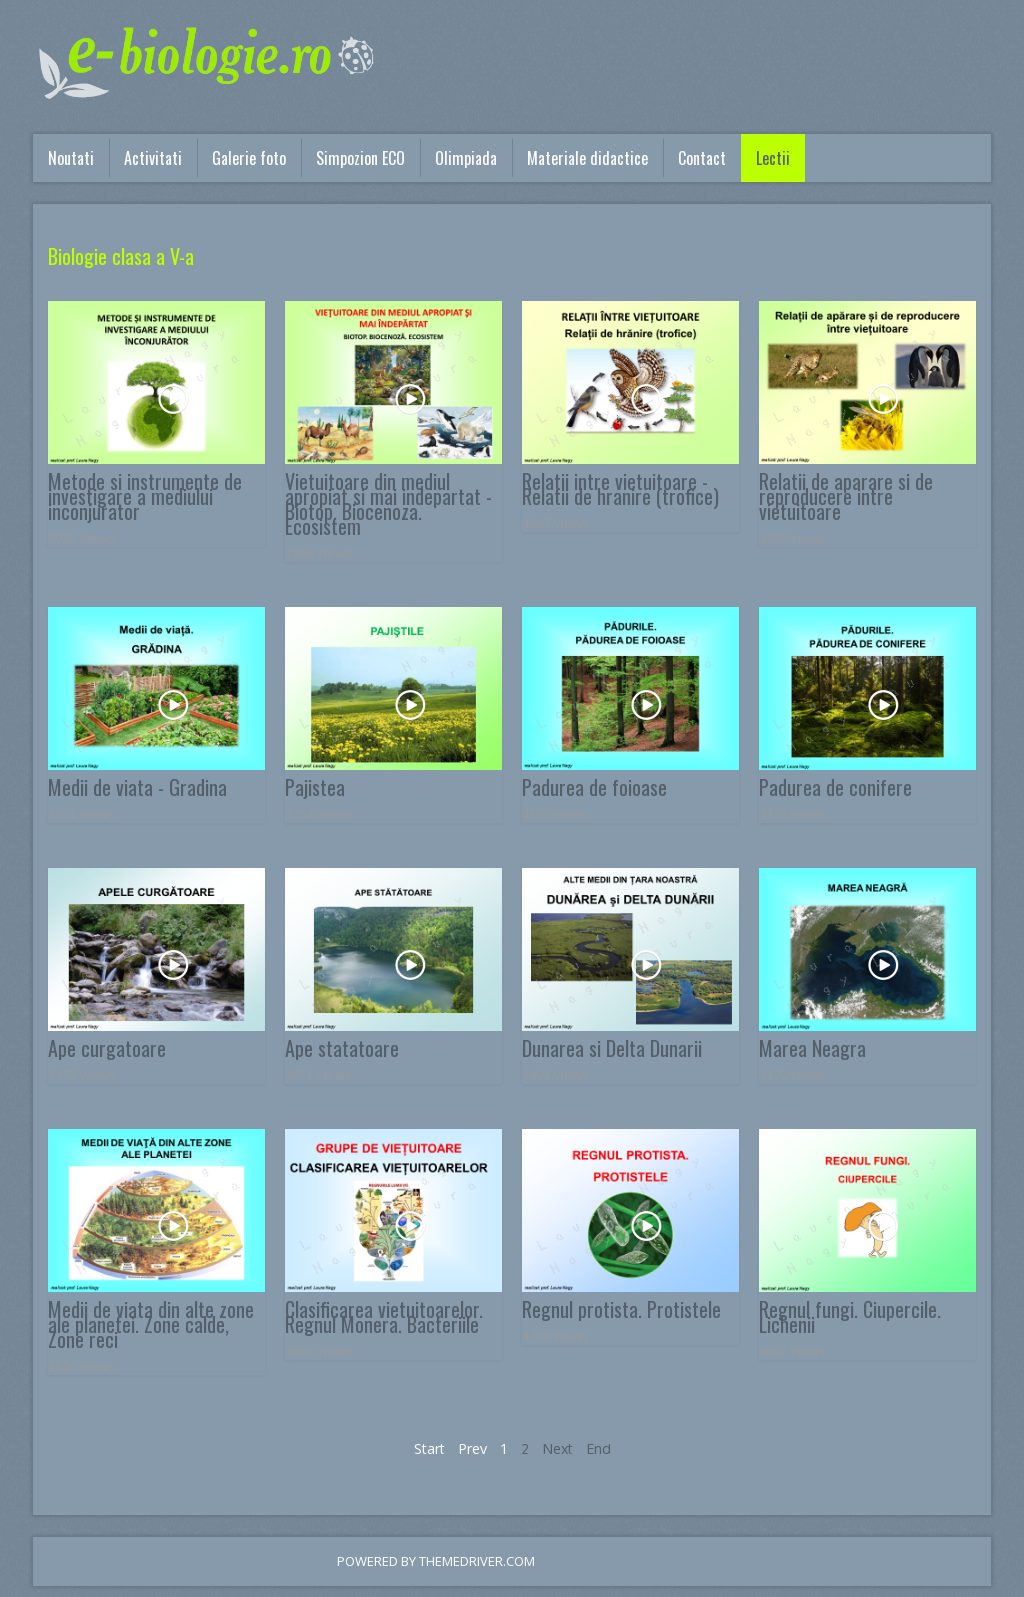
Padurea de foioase (594, 787)
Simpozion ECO (360, 158)
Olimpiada (466, 158)
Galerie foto (249, 158)
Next (557, 1449)
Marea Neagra (812, 1048)
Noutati (71, 158)
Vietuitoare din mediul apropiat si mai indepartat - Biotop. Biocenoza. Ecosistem (388, 503)
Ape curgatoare (107, 1048)
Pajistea (315, 787)
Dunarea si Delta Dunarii (612, 1048)
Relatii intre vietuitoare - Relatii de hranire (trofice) (620, 488)
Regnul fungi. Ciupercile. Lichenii (850, 1316)
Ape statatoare (342, 1048)
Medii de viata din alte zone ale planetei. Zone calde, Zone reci (151, 1324)
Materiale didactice (587, 158)
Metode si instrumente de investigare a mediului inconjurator (145, 496)
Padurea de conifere (835, 787)
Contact (702, 158)
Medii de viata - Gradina (137, 787)
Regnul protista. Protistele (621, 1309)
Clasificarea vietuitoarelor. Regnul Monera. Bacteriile (384, 1316)
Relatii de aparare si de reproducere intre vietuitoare (846, 496)
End (598, 1449)
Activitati (153, 158)
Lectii (773, 158)
